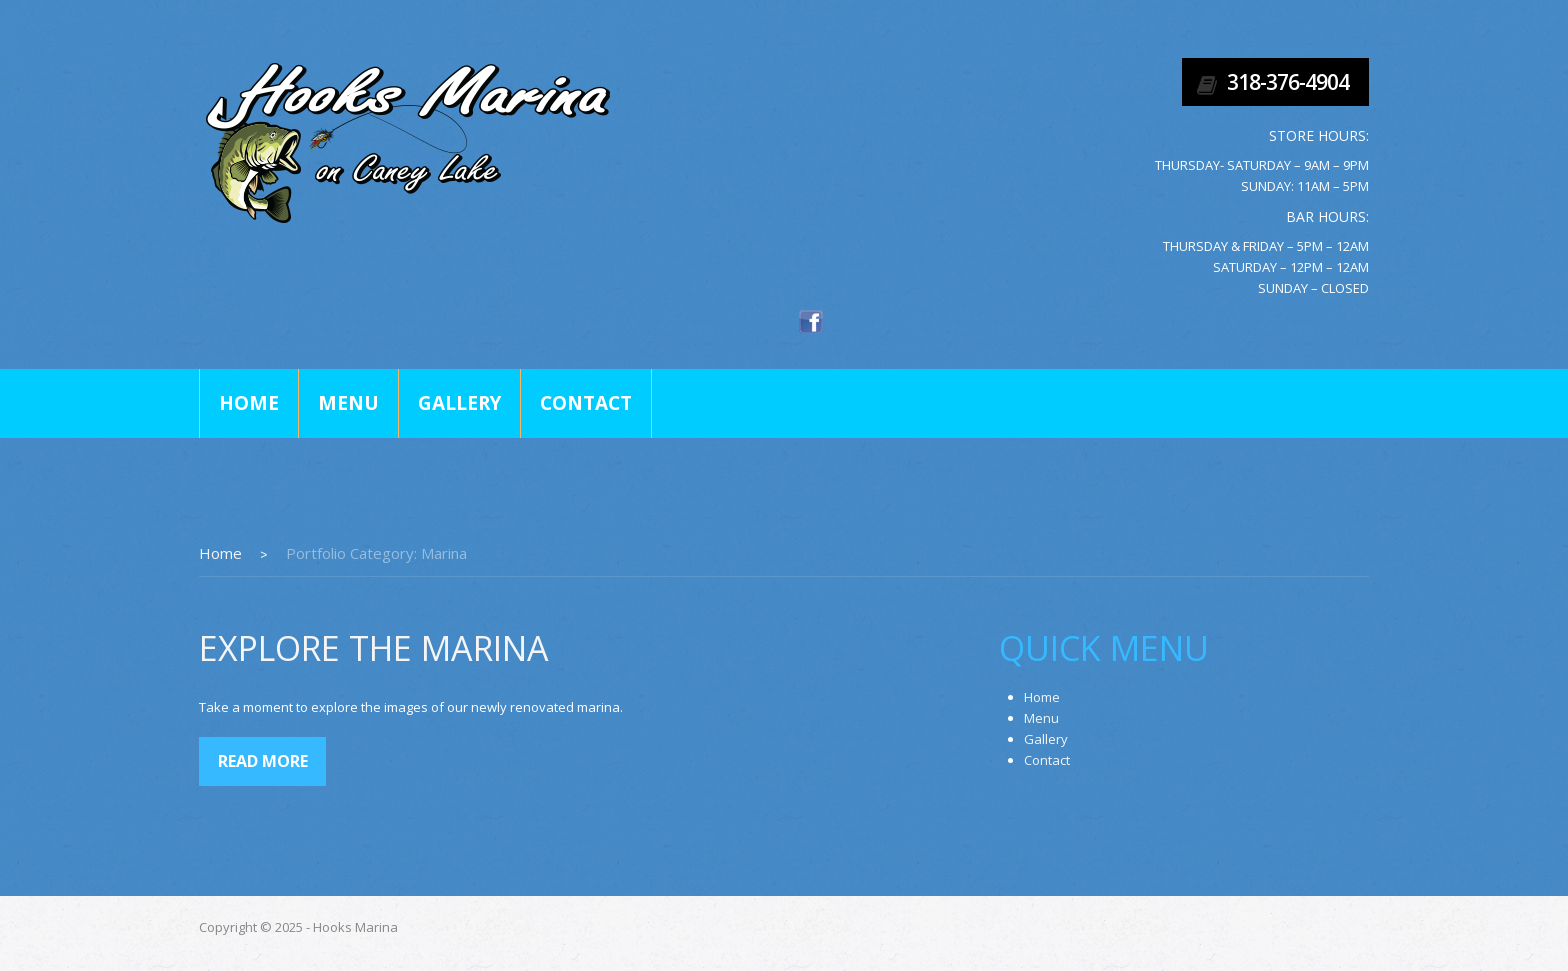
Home (249, 403)
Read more (263, 761)
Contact (586, 403)
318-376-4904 (1288, 82)
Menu (348, 403)
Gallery (459, 403)
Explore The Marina (374, 648)
